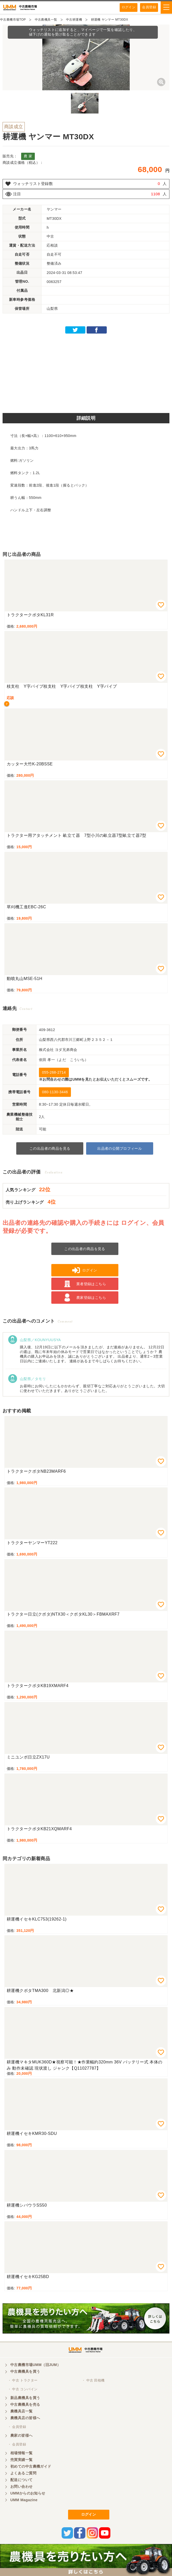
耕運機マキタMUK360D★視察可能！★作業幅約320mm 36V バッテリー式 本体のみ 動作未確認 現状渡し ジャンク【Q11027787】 (84, 2065)
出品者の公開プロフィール (119, 1148)
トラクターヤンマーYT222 (32, 1543)
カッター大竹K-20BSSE (30, 764)
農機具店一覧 (21, 2411)
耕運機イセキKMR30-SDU (32, 2133)
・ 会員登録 (17, 2427)
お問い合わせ (21, 2486)
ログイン (129, 7)
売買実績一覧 (21, 2460)
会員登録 (149, 7)
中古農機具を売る (25, 2404)
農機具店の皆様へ (25, 2418)
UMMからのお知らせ (27, 2493)
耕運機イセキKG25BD (28, 2276)
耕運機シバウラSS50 (27, 2205)
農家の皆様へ (21, 2435)
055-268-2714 (54, 1072)
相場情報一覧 (21, 2453)
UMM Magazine (23, 2500)
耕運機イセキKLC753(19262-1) (37, 1919)
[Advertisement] (86, 372)
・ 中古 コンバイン (22, 2389)
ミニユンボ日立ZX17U (28, 1757)
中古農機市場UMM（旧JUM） (35, 2365)
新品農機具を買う (25, 2398)
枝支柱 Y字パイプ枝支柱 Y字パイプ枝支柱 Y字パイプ (62, 686)
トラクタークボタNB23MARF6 (36, 1471)
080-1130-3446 (55, 1092)
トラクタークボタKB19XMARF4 (38, 1685)
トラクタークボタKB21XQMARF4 (39, 1829)
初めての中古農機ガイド (30, 2466)
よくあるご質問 (23, 2473)
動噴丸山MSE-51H (24, 978)
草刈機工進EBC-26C (26, 907)
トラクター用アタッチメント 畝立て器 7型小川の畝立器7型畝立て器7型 (76, 835)
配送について (21, 2480)
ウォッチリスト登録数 (33, 183)
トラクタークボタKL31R (30, 615)
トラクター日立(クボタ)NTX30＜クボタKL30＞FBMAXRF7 (63, 1614)
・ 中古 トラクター (22, 2380)
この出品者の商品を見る (49, 1148)
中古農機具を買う (25, 2371)
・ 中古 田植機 (93, 2380)
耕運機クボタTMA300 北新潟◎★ (40, 1990)
